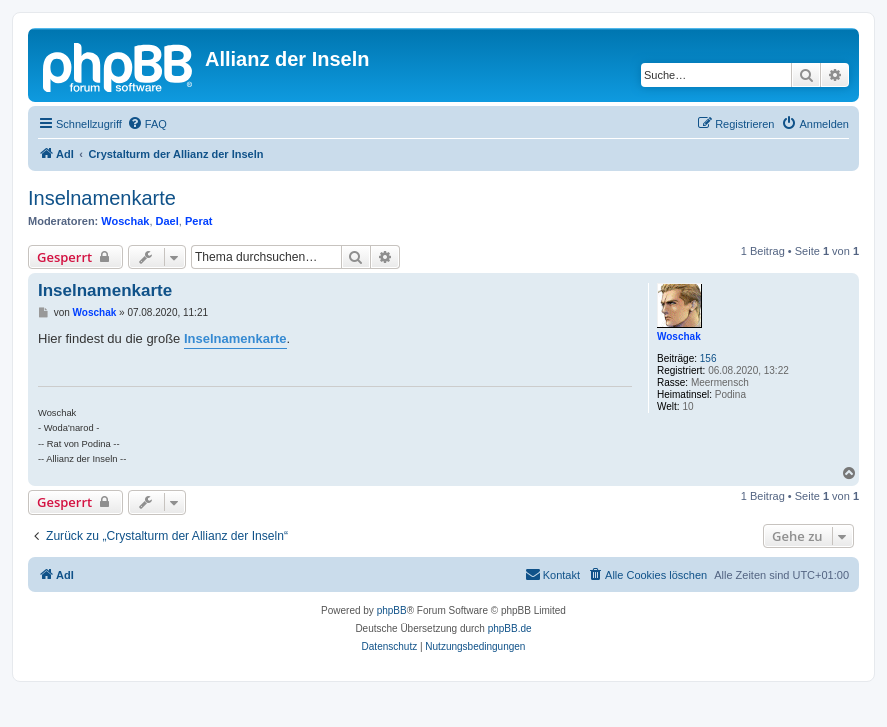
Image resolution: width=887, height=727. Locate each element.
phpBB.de (510, 628)
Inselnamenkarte (102, 198)
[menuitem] (147, 124)
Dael (167, 221)
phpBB (392, 610)
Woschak (125, 221)
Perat (199, 221)
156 (708, 358)
